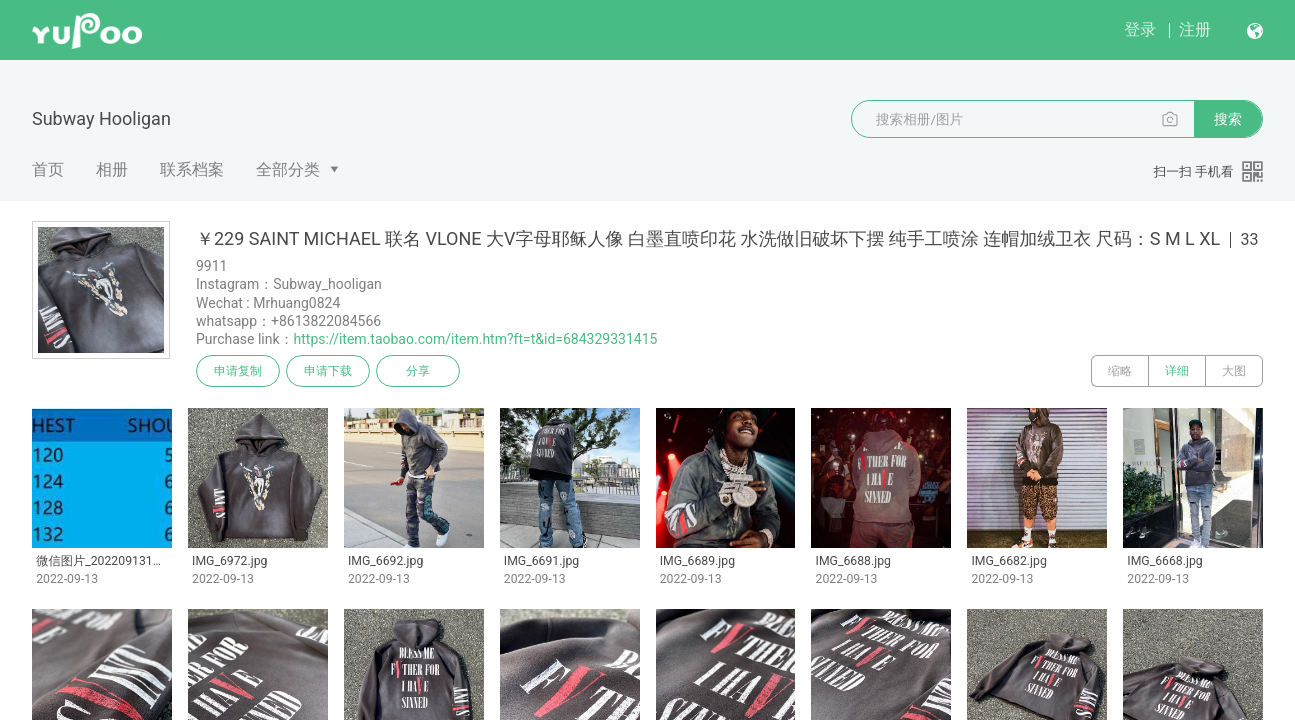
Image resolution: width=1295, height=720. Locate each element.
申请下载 (328, 371)
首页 (48, 169)
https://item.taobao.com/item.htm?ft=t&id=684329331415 (476, 339)
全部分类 (288, 169)
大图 (1234, 371)
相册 (112, 169)
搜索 (1228, 119)
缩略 (1120, 371)
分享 (418, 371)
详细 (1177, 371)
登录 (1140, 29)
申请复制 (238, 371)
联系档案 (192, 169)
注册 (1195, 29)
